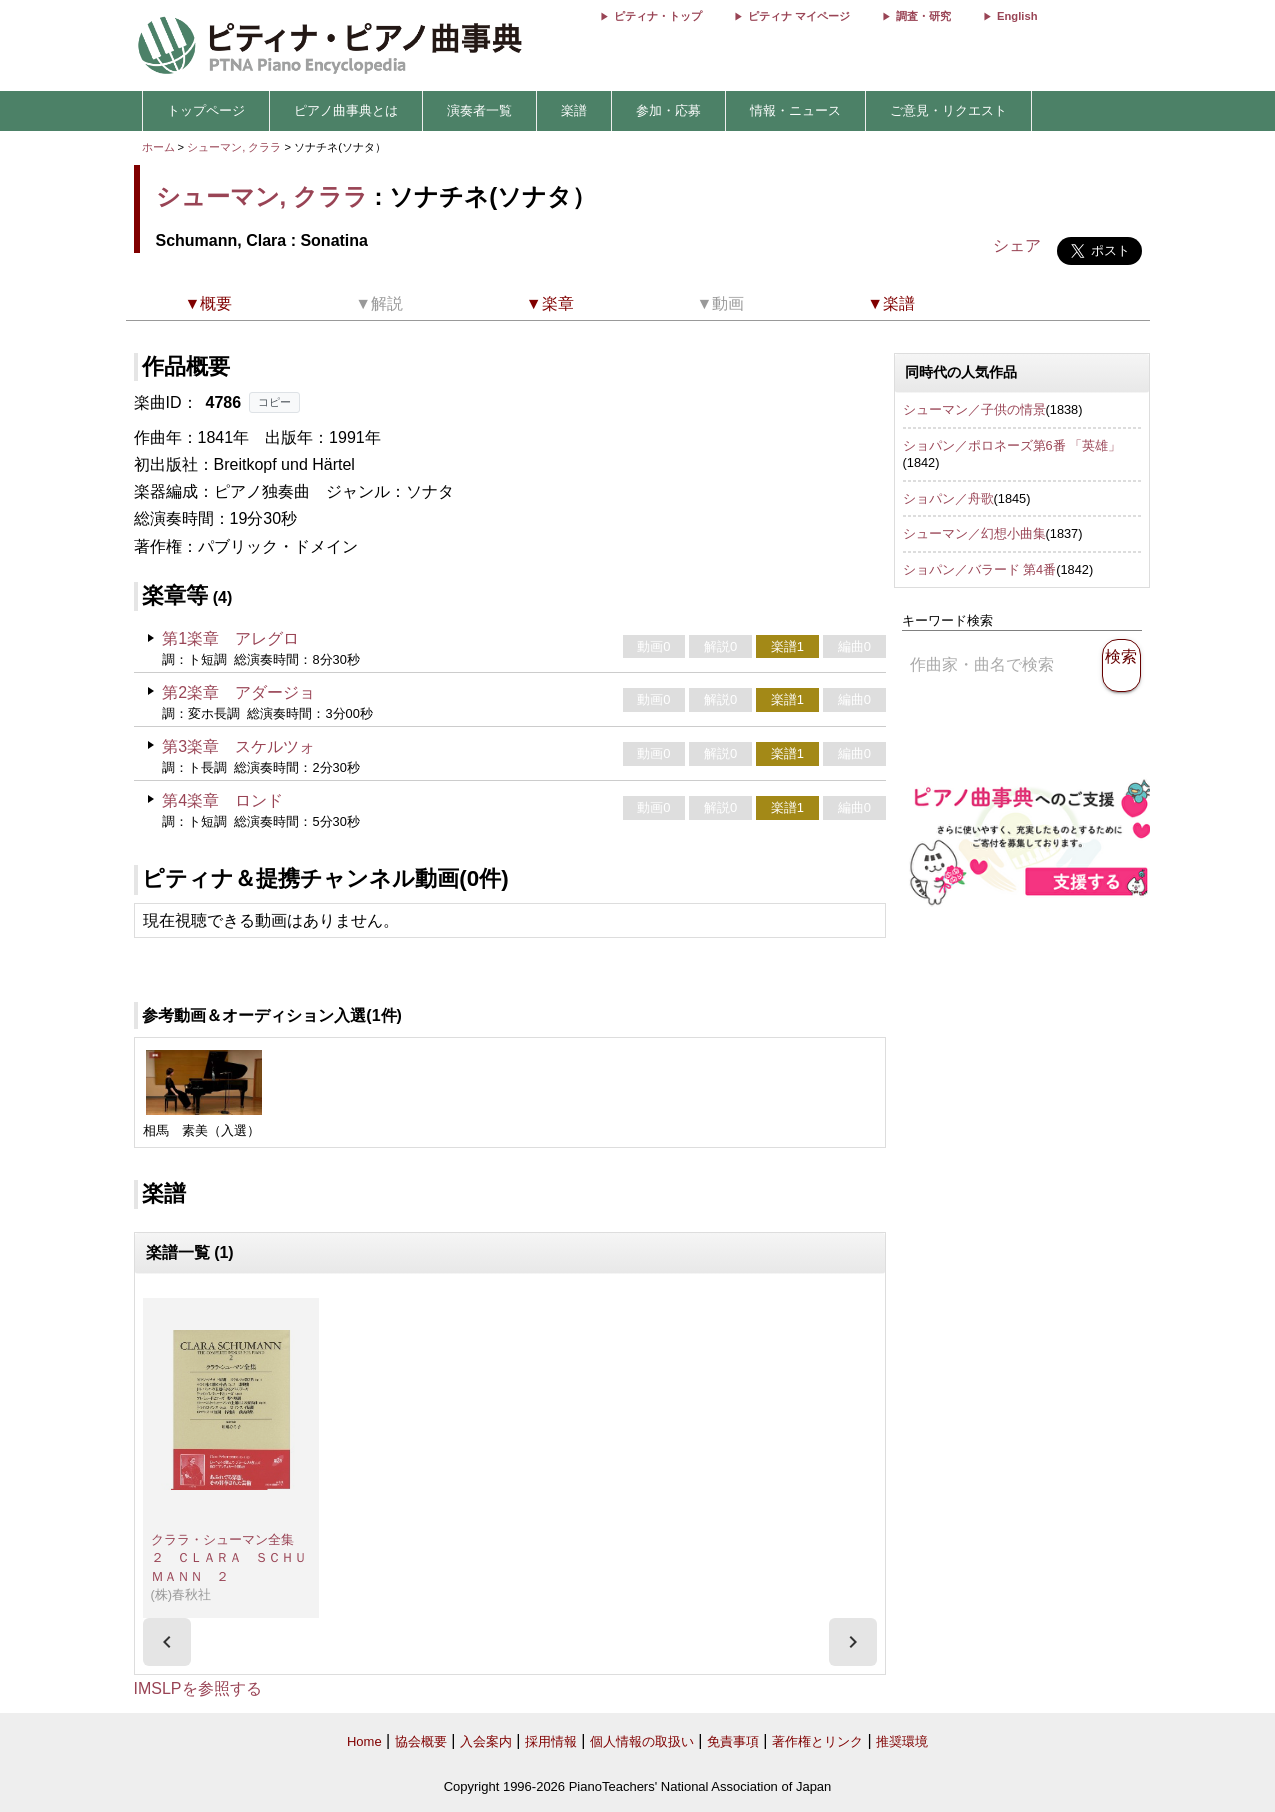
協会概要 (421, 1741)
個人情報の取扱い (642, 1741)
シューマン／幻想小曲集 (974, 533)
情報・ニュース (795, 110)
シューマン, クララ (234, 147)
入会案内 (486, 1741)
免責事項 (733, 1741)
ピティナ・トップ (658, 16)
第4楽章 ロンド (222, 800)
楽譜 (574, 110)
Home (364, 1741)
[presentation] (167, 1642)
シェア (1017, 245)
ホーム (158, 147)
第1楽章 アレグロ (230, 638)
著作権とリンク (817, 1741)
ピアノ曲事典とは (346, 110)
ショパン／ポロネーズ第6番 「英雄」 (1012, 445)
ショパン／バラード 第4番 (980, 569)
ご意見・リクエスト (948, 110)
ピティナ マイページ (799, 16)
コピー (274, 402)
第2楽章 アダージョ (238, 692)
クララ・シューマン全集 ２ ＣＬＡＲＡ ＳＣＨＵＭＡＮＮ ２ (229, 1558)
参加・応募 (668, 110)
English (1017, 16)
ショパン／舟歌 (948, 498)
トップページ (206, 110)
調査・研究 (923, 16)
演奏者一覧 (479, 110)
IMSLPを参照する (198, 1688)
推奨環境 (902, 1741)
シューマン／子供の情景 (974, 409)
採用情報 (551, 1741)
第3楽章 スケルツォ (238, 746)
